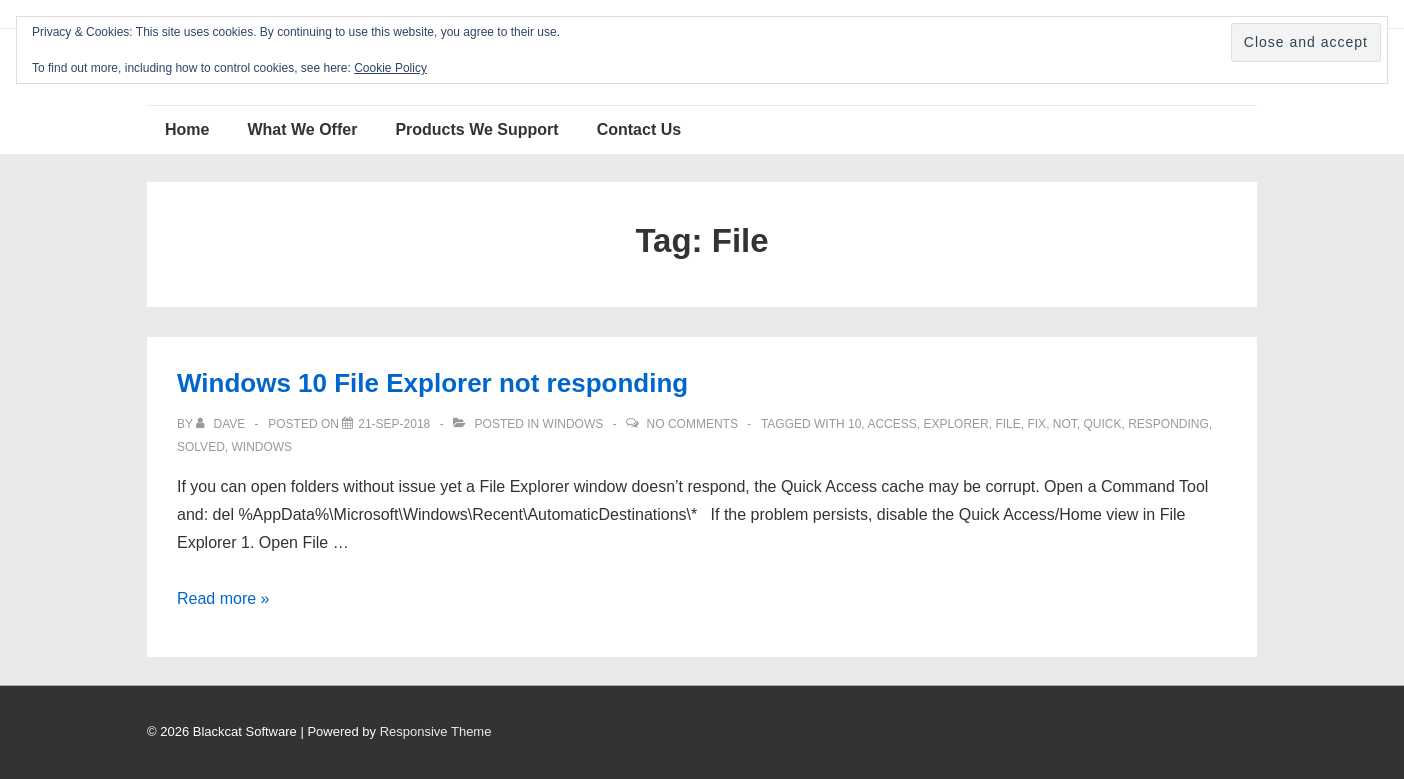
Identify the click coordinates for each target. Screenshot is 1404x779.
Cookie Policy (390, 68)
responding (1168, 424)
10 (854, 424)
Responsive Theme (436, 731)
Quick (1102, 424)
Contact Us (639, 129)
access (891, 424)
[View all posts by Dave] (222, 424)
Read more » (223, 598)
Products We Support (476, 129)
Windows (573, 424)
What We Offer (302, 129)
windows (261, 447)
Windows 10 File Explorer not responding (432, 383)
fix (1036, 424)
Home (187, 129)
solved (201, 447)
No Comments (692, 424)
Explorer (955, 424)
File (1007, 424)
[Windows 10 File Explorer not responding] (394, 424)
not (1065, 424)
